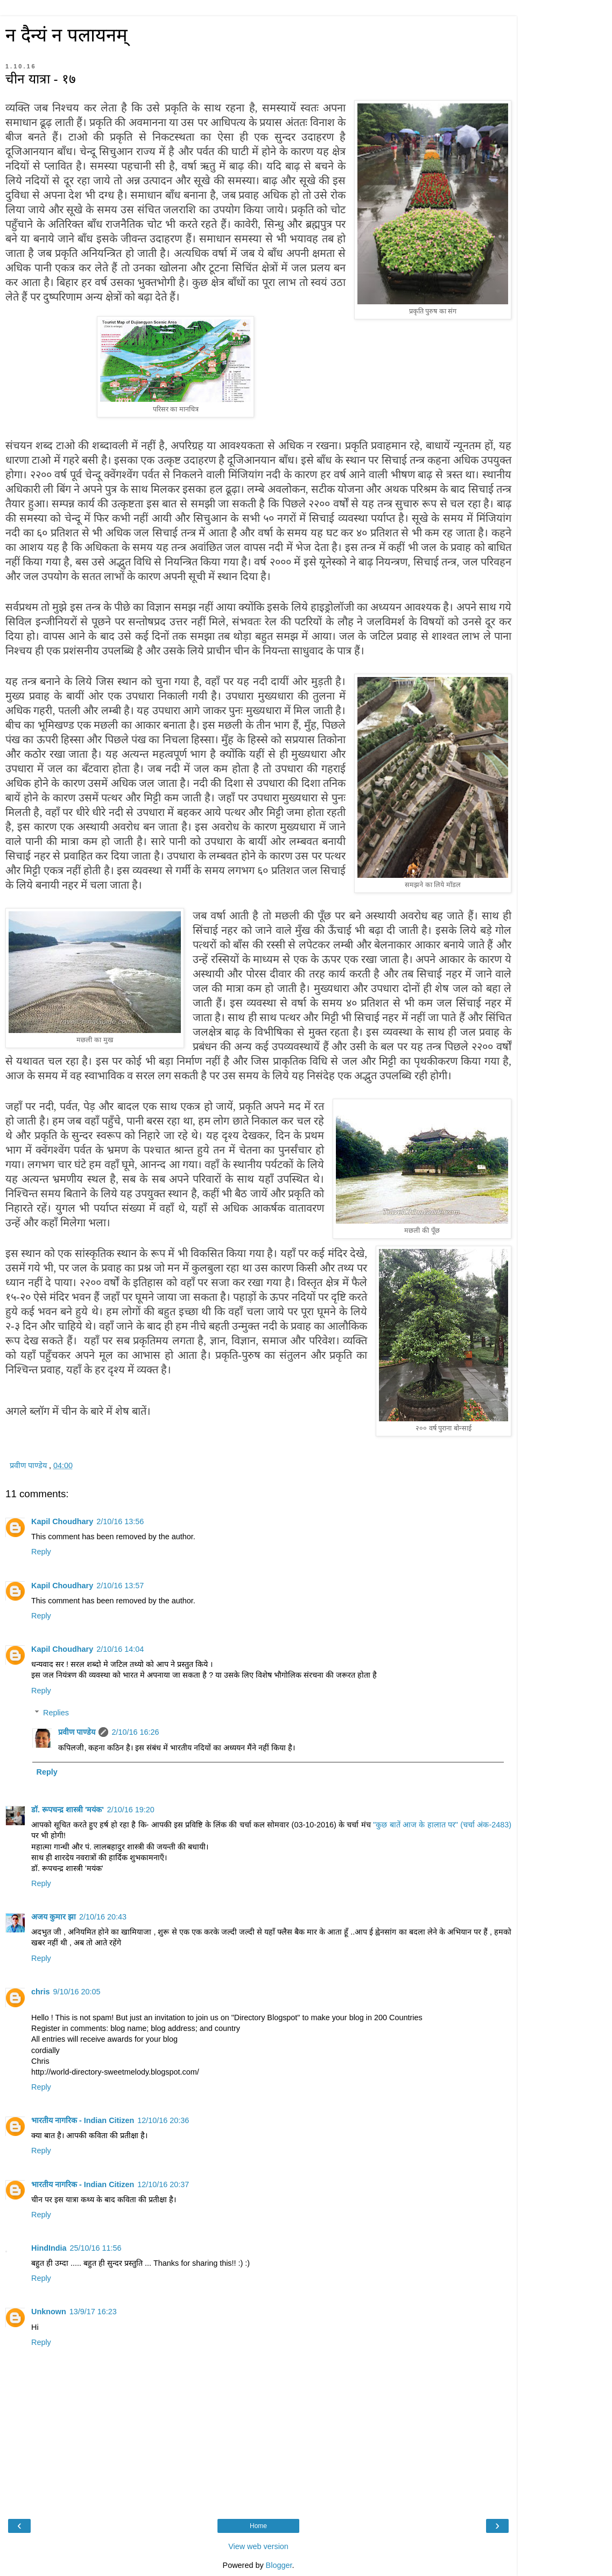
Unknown (48, 2311)
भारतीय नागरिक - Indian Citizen (82, 2120)
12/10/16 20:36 (163, 2120)
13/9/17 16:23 (93, 2311)
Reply (41, 1551)
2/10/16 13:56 (120, 1521)
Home (258, 2526)
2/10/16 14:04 (120, 1649)
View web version (258, 2546)
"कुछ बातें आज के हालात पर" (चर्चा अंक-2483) (442, 1824)
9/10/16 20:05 (76, 1991)
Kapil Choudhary (62, 1521)
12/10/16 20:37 (163, 2184)
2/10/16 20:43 (102, 1916)
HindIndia (49, 2248)
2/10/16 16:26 (135, 1732)
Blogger (279, 2565)
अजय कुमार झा (53, 1916)
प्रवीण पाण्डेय (76, 1732)
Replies (56, 1712)
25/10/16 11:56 (96, 2248)
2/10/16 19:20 (130, 1809)
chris (40, 1991)
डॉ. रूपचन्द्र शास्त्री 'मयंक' (67, 1809)
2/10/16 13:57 (120, 1585)
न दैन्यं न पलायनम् (66, 35)
